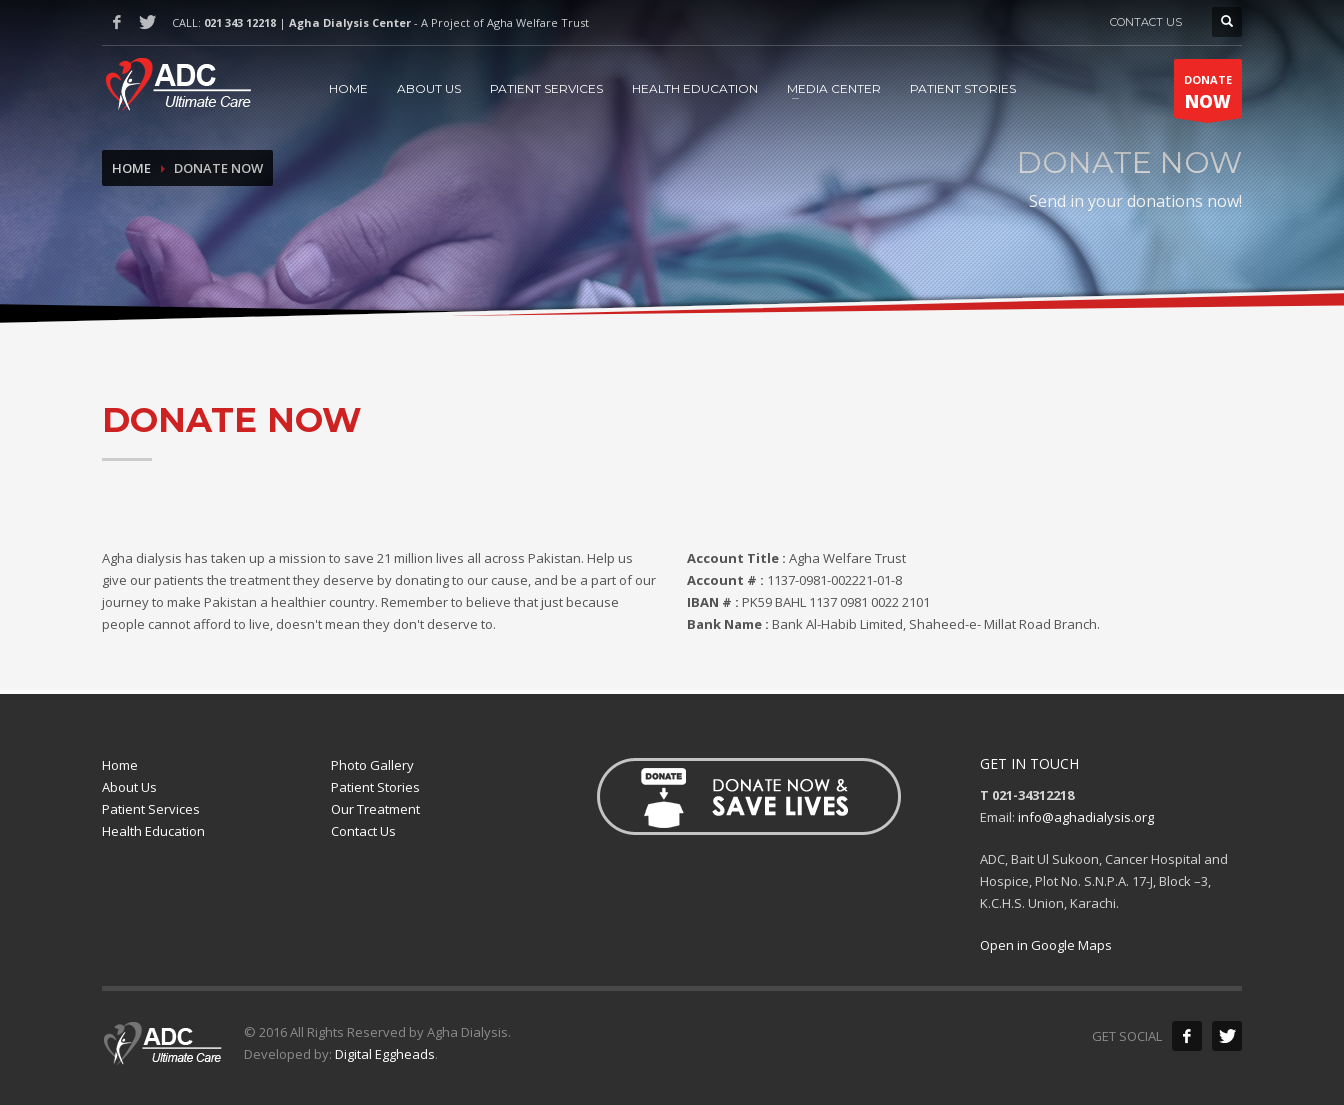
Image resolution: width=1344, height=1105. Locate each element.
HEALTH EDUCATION (695, 88)
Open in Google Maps (1046, 945)
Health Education (153, 831)
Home (131, 168)
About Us (129, 787)
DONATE (1208, 95)
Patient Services (151, 809)
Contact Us (363, 831)
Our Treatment (375, 809)
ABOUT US (429, 88)
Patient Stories (375, 787)
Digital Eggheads (385, 1054)
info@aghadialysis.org (1086, 817)
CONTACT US (1146, 22)
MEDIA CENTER (834, 88)
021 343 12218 (240, 22)
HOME (348, 88)
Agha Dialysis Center (350, 22)
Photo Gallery (372, 765)
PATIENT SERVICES (546, 88)
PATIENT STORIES (963, 88)
